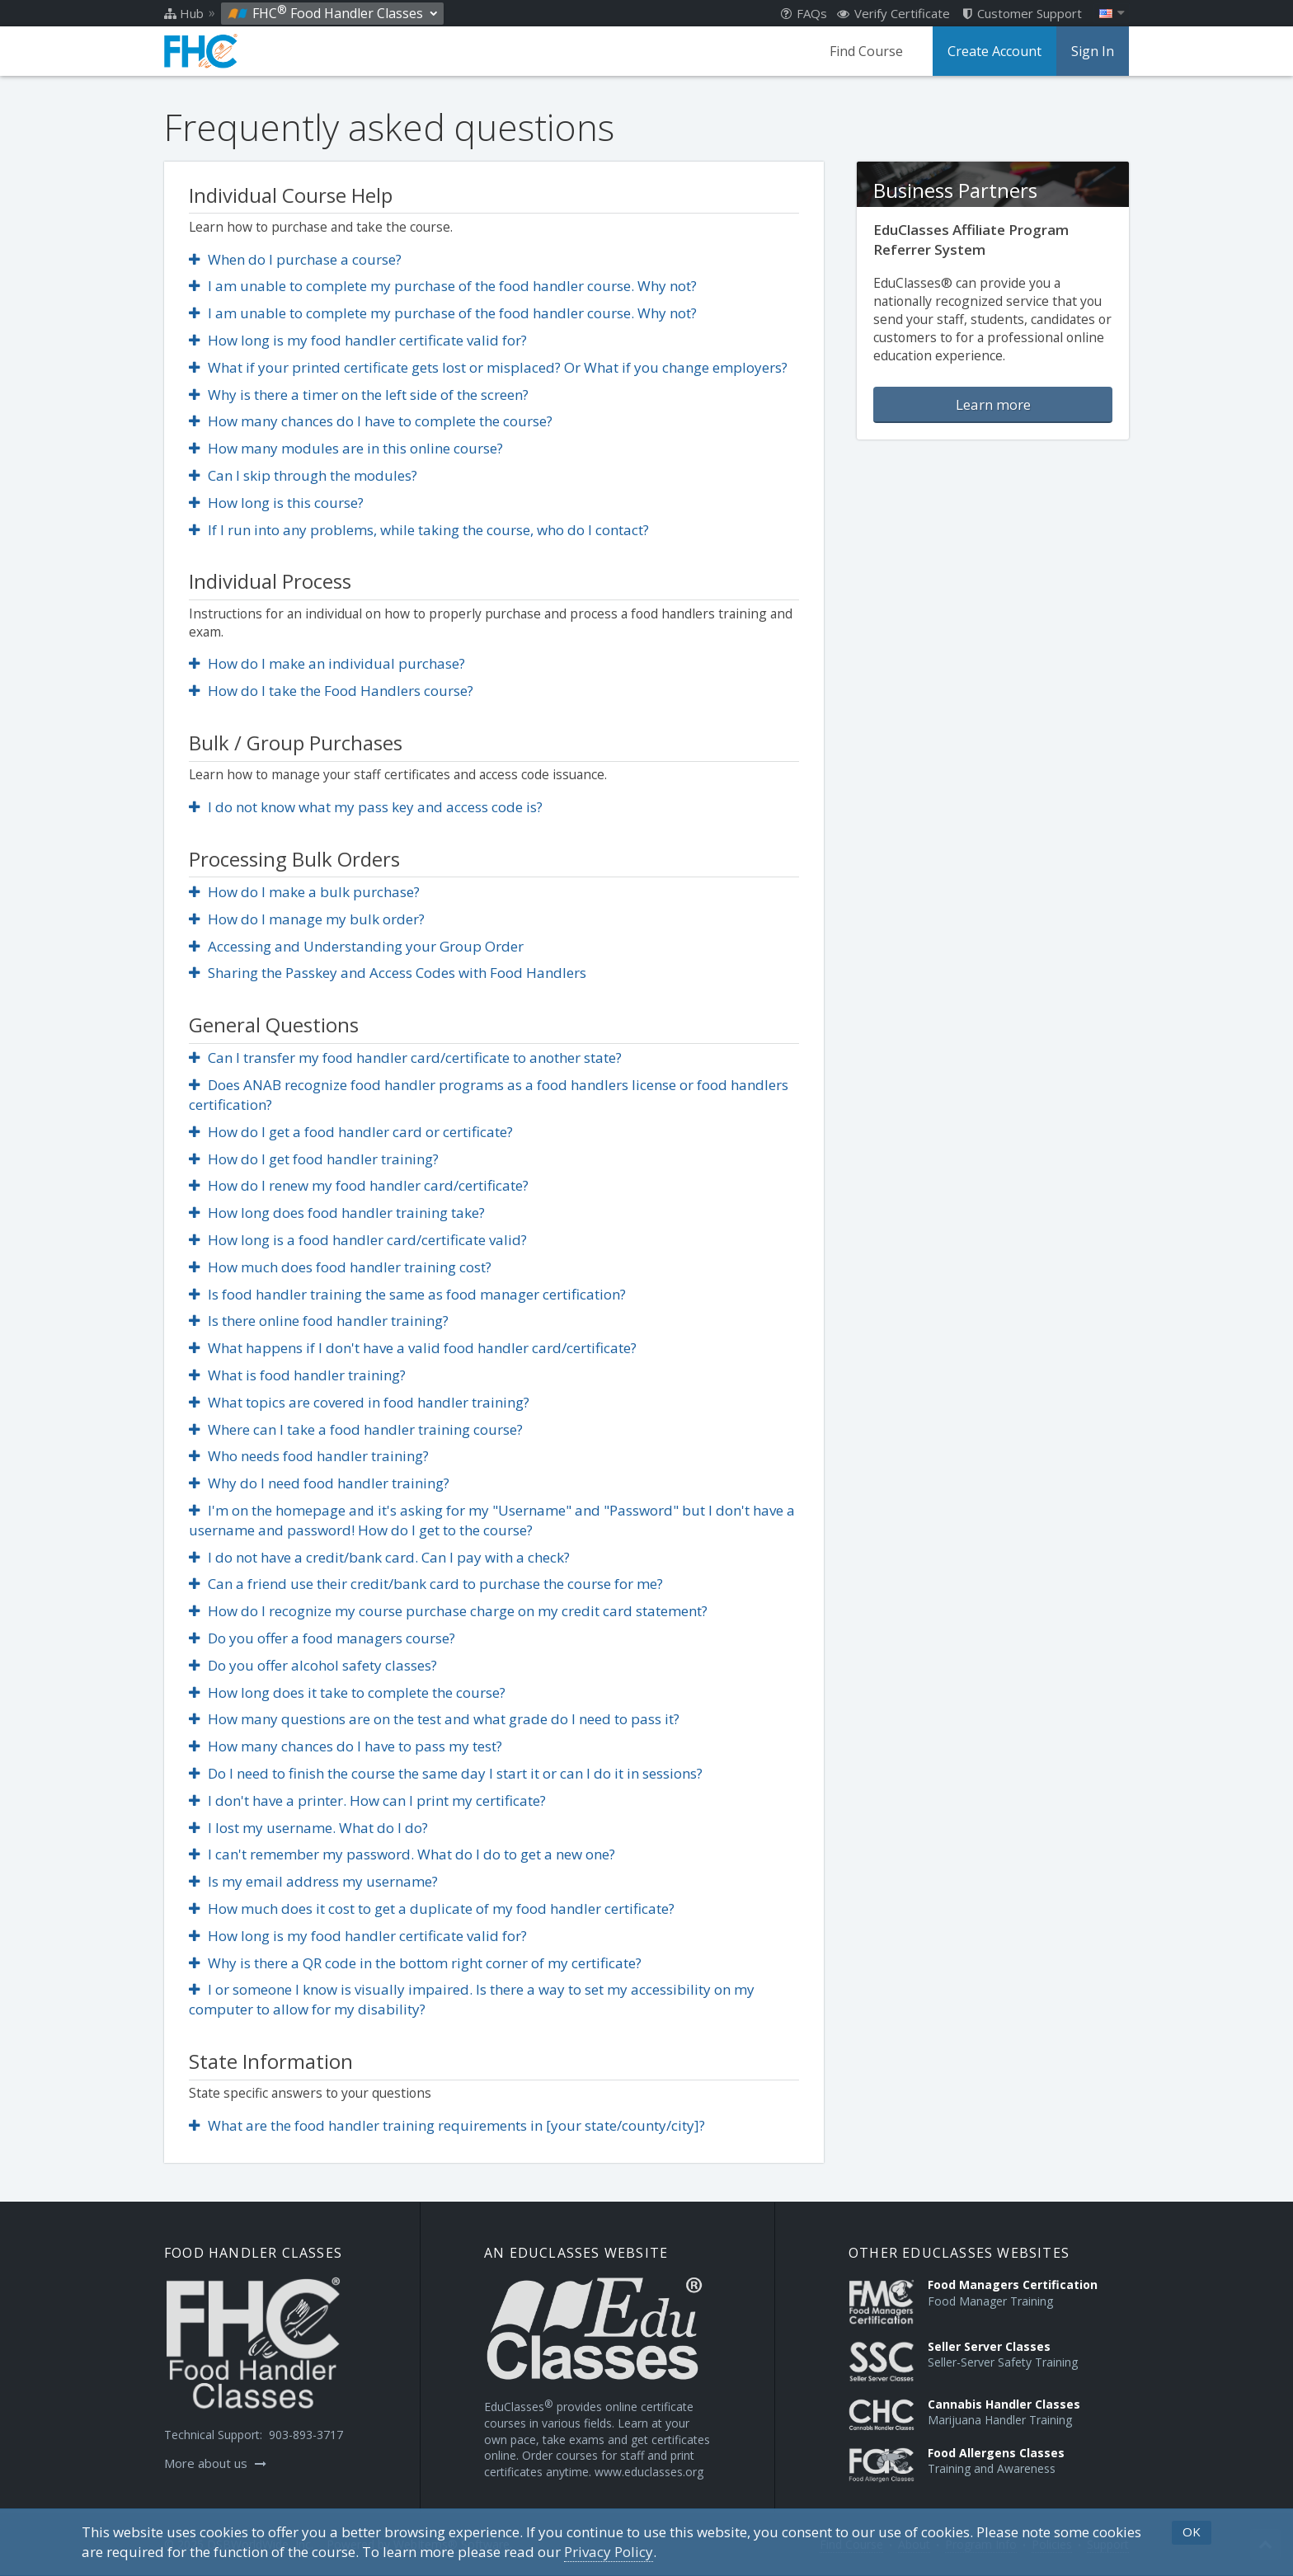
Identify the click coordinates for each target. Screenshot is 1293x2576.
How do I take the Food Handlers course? (331, 690)
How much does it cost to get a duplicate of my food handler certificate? (432, 1908)
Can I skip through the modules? (303, 475)
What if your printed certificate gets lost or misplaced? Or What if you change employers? (488, 367)
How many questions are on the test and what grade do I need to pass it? (434, 1718)
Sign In (1092, 51)
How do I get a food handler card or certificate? (351, 1131)
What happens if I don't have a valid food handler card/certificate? (413, 1347)
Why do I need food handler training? (319, 1483)
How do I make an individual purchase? (327, 663)
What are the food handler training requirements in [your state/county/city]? (447, 2125)
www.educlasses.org (649, 2472)
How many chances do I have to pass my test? (345, 1746)
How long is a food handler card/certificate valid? (358, 1239)
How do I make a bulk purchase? (304, 891)
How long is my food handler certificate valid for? (358, 340)
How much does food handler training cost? (340, 1266)
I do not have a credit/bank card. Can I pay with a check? (379, 1557)
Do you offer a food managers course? (322, 1638)
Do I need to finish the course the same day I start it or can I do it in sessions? (446, 1773)
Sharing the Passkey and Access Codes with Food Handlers (387, 972)
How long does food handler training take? (337, 1212)
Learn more (993, 404)
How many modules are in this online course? (346, 448)
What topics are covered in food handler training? (359, 1402)
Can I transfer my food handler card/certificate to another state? (405, 1057)
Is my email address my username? (313, 1881)
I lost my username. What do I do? (308, 1827)
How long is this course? (276, 502)
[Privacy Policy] (608, 2552)
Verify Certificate (893, 13)
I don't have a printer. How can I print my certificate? (367, 1800)
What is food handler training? (297, 1375)
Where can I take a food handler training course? (356, 1429)
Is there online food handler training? (319, 1320)
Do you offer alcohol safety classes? (313, 1665)
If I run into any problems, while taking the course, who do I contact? (419, 529)
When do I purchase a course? (295, 259)
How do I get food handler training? (314, 1158)
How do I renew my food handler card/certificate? (359, 1185)
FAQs (804, 13)
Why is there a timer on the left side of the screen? (359, 394)
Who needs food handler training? (309, 1455)
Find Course (866, 51)
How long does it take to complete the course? (347, 1692)
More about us (215, 2463)
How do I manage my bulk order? (307, 919)
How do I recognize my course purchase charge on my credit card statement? (448, 1610)
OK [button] (1192, 2531)
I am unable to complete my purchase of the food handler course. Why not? (443, 285)
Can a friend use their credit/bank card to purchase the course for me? (426, 1583)
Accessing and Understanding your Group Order (356, 946)
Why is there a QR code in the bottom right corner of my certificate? (415, 1962)
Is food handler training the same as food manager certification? (407, 1294)
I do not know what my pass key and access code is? (366, 806)
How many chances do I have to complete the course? (370, 420)
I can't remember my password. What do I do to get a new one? (402, 1854)
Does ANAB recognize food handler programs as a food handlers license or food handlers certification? (488, 1094)
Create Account (994, 51)
